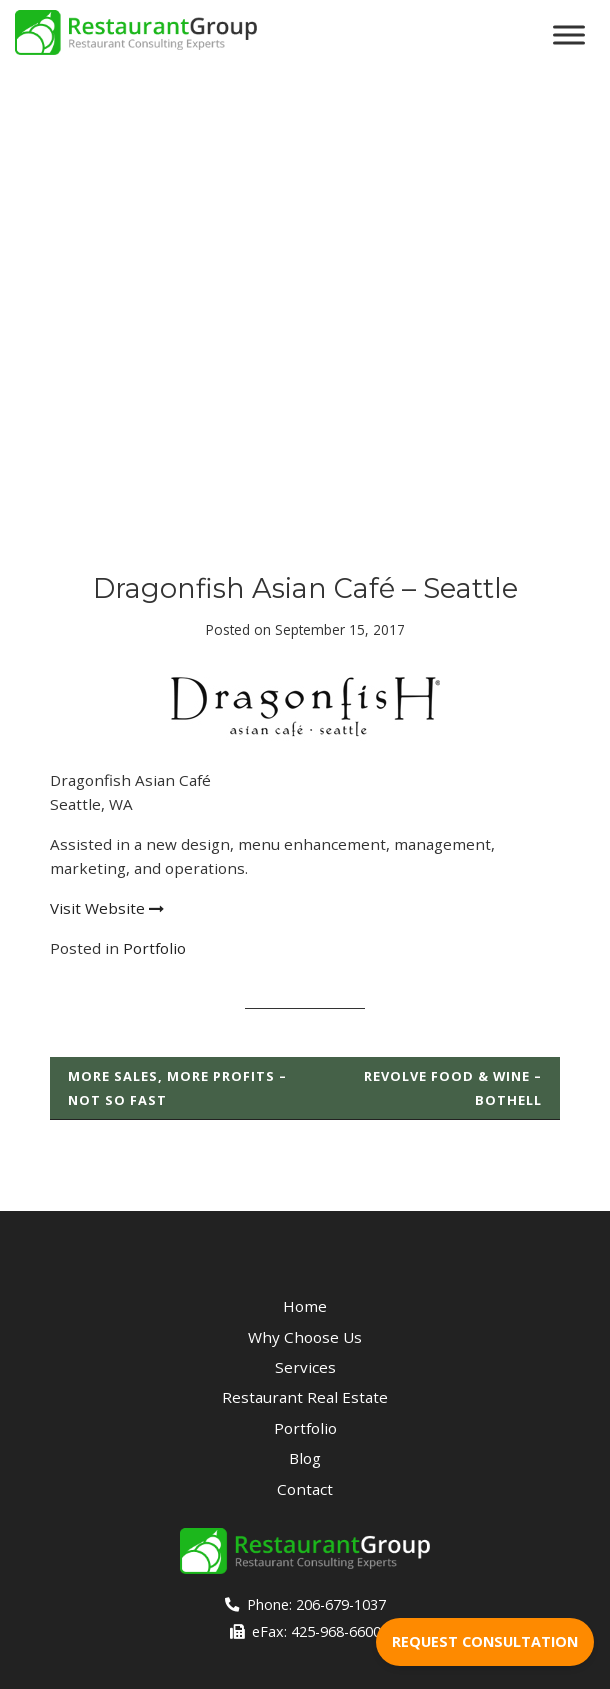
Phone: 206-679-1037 (305, 1604)
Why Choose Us (305, 1337)
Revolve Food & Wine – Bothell (453, 1088)
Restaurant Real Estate (305, 1397)
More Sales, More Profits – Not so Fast (177, 1088)
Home (305, 1306)
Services (305, 1367)
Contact (305, 1489)
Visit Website (107, 908)
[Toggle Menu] (569, 34)
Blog (305, 1458)
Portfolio (154, 948)
